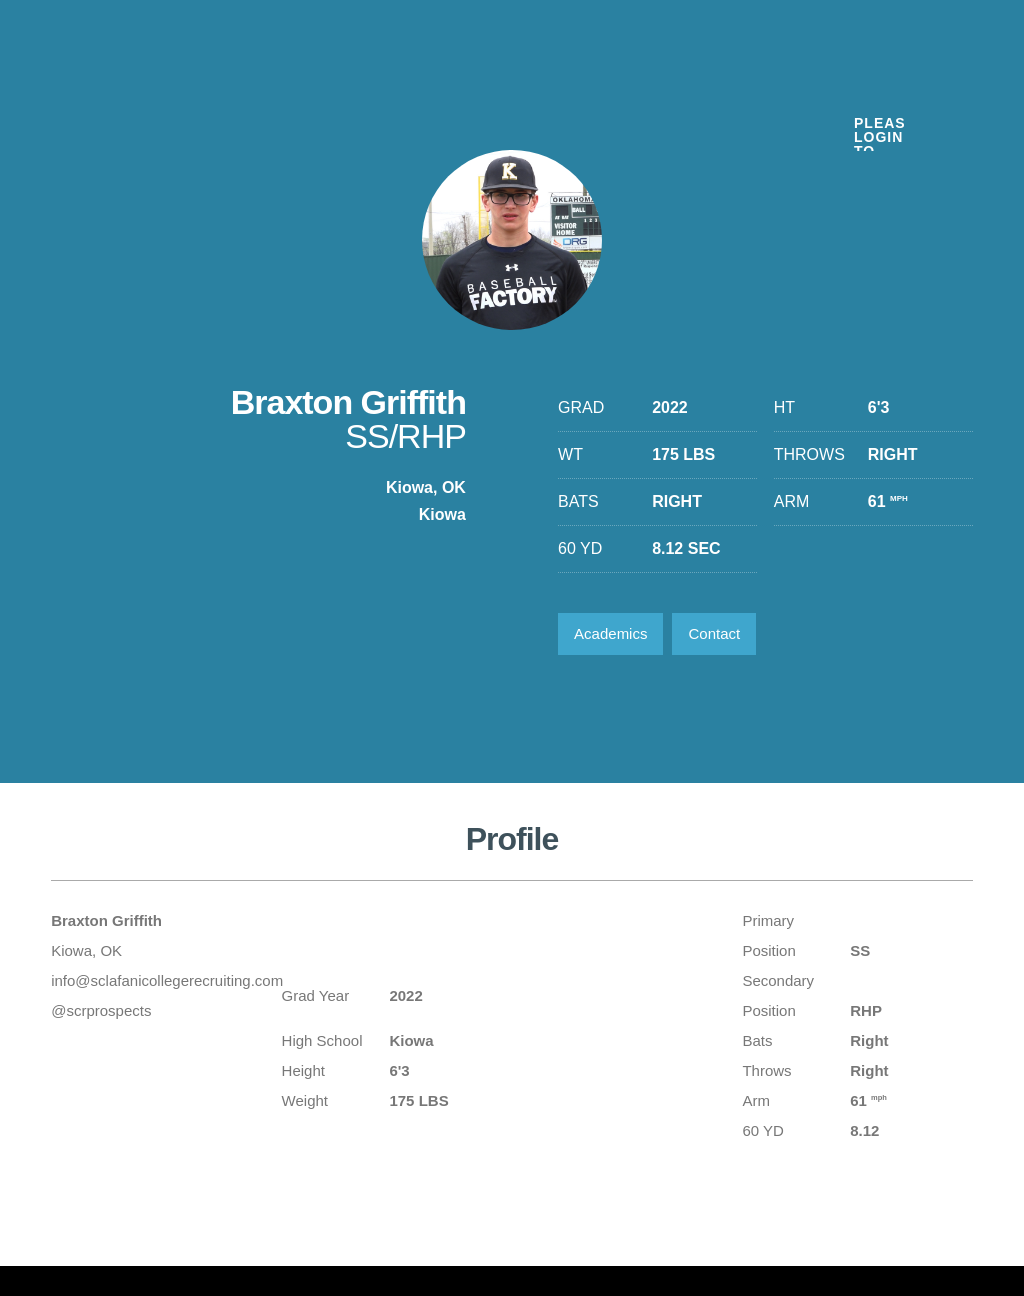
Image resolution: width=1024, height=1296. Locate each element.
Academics (610, 633)
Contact (714, 633)
